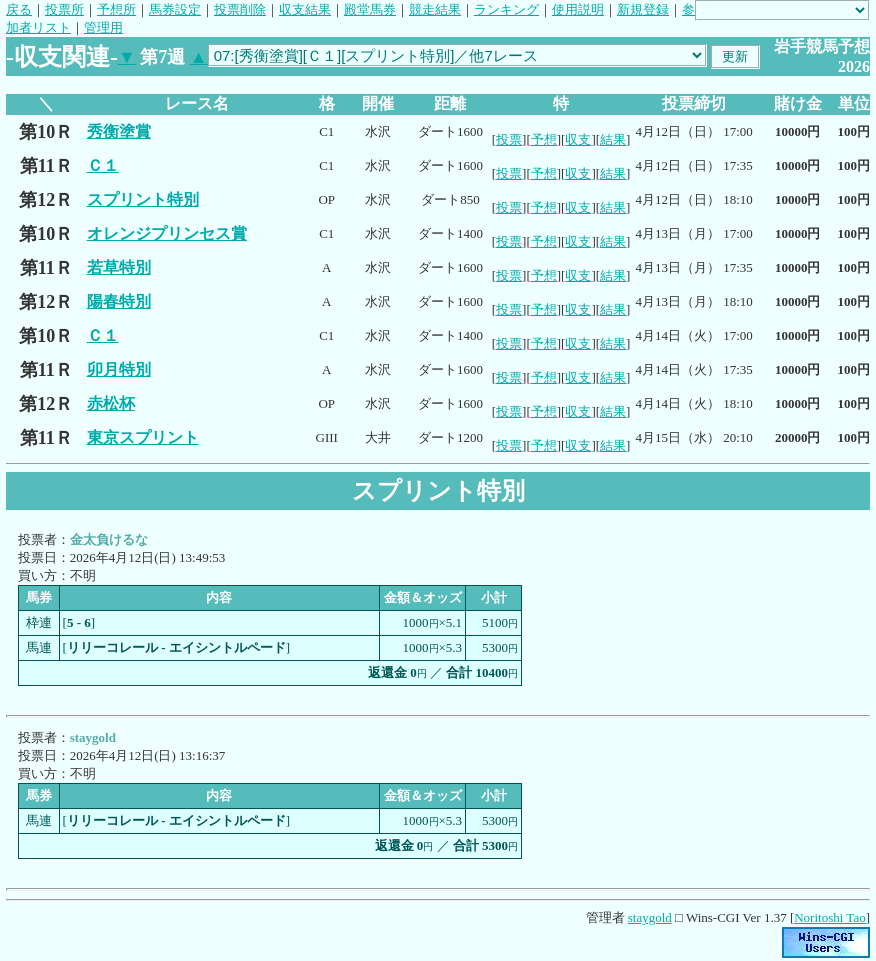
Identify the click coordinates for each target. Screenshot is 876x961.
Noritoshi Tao (829, 917)
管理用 (103, 27)
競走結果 (435, 9)
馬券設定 (175, 9)
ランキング (506, 9)
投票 (509, 139)
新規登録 (643, 9)
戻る (19, 9)
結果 (613, 139)
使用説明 (578, 9)
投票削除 (240, 9)
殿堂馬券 (370, 9)
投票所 (64, 9)
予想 (544, 139)
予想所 (116, 9)
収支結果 (305, 9)
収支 (578, 139)
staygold (650, 917)
